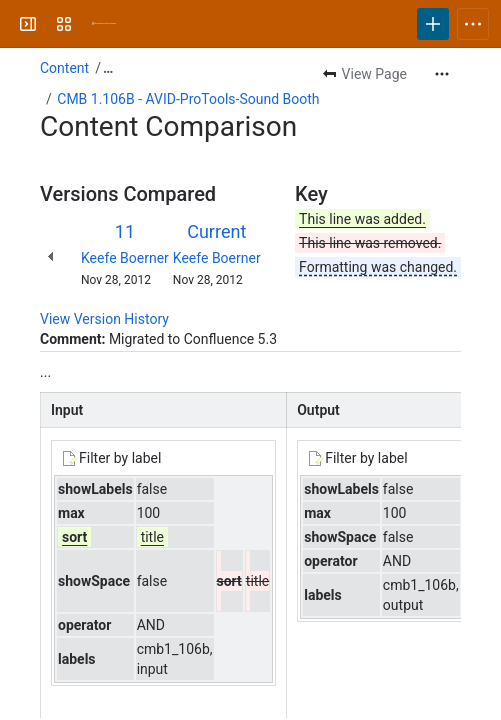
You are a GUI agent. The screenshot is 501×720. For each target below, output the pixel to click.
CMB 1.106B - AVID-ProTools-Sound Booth (188, 99)
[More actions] (442, 74)
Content (64, 68)
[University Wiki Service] (104, 24)
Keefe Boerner (125, 258)
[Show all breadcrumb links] (108, 68)
